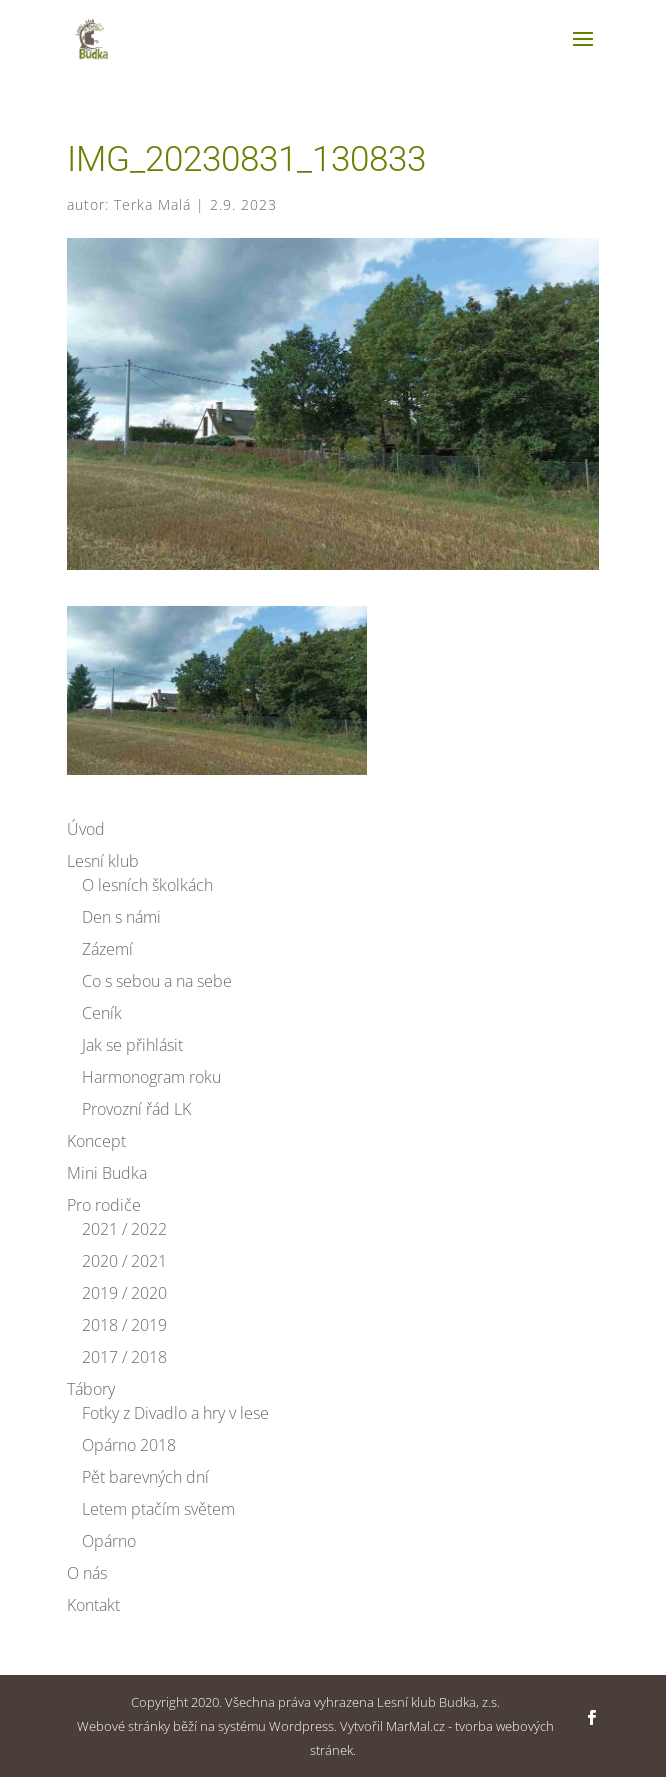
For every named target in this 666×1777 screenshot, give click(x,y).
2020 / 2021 (124, 1261)
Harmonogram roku (151, 1077)
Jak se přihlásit (132, 1045)
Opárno (109, 1541)
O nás (87, 1573)
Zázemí (107, 949)
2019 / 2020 (124, 1293)
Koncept (96, 1141)
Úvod (86, 829)
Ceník (102, 1013)
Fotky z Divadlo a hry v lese (175, 1413)
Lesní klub (103, 861)
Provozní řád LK (136, 1109)
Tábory (91, 1389)
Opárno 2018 (129, 1445)
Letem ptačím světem (158, 1509)
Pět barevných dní (145, 1477)
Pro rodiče (104, 1205)
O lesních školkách (147, 885)
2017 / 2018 (124, 1357)
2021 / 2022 (124, 1229)
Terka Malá (152, 204)
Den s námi (121, 917)
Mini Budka (107, 1173)
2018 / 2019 (124, 1325)
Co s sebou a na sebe (157, 981)
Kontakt (93, 1605)
